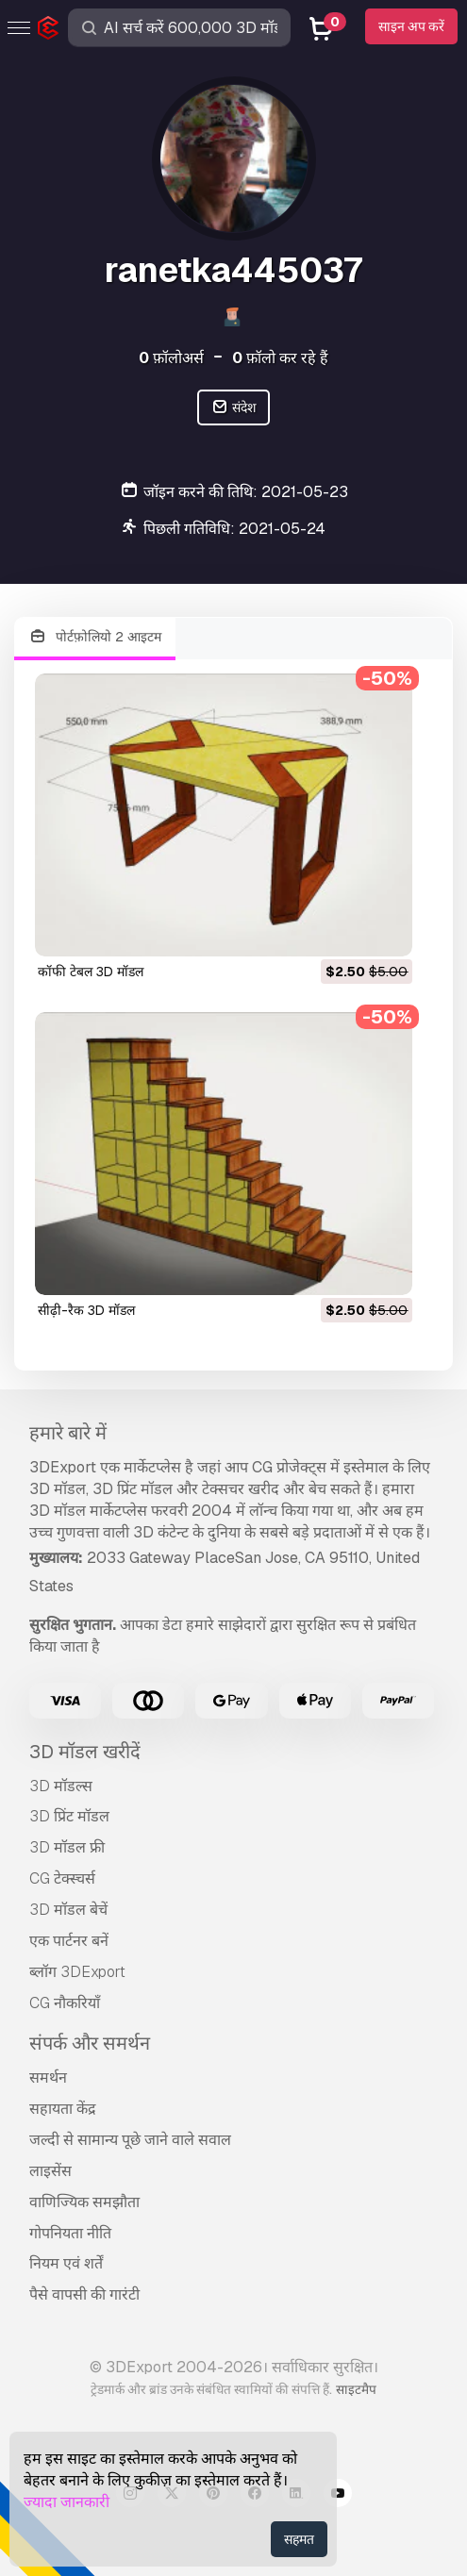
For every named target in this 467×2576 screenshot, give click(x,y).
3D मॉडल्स (60, 1786)
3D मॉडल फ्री (67, 1847)
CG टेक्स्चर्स (62, 1878)
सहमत (299, 2539)
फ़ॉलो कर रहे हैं (280, 358)
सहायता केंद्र (62, 2109)
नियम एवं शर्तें (66, 2263)
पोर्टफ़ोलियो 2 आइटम (94, 637)
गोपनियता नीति (70, 2233)
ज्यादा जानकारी (66, 2502)
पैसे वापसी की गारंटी (84, 2294)
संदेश (233, 408)
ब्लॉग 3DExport (77, 1972)
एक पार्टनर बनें (68, 1941)
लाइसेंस (50, 2171)
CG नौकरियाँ (64, 2003)
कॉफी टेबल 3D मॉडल (90, 971)
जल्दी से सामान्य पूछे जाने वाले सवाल (130, 2140)
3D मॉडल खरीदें (85, 1751)
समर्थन (48, 2077)
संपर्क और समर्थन (89, 2043)
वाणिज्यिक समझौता (84, 2202)
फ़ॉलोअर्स (171, 358)
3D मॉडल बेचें (68, 1910)
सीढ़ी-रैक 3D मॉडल (86, 1310)
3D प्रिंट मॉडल (69, 1816)
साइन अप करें (411, 26)
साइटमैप (356, 2389)
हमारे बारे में (68, 1433)
